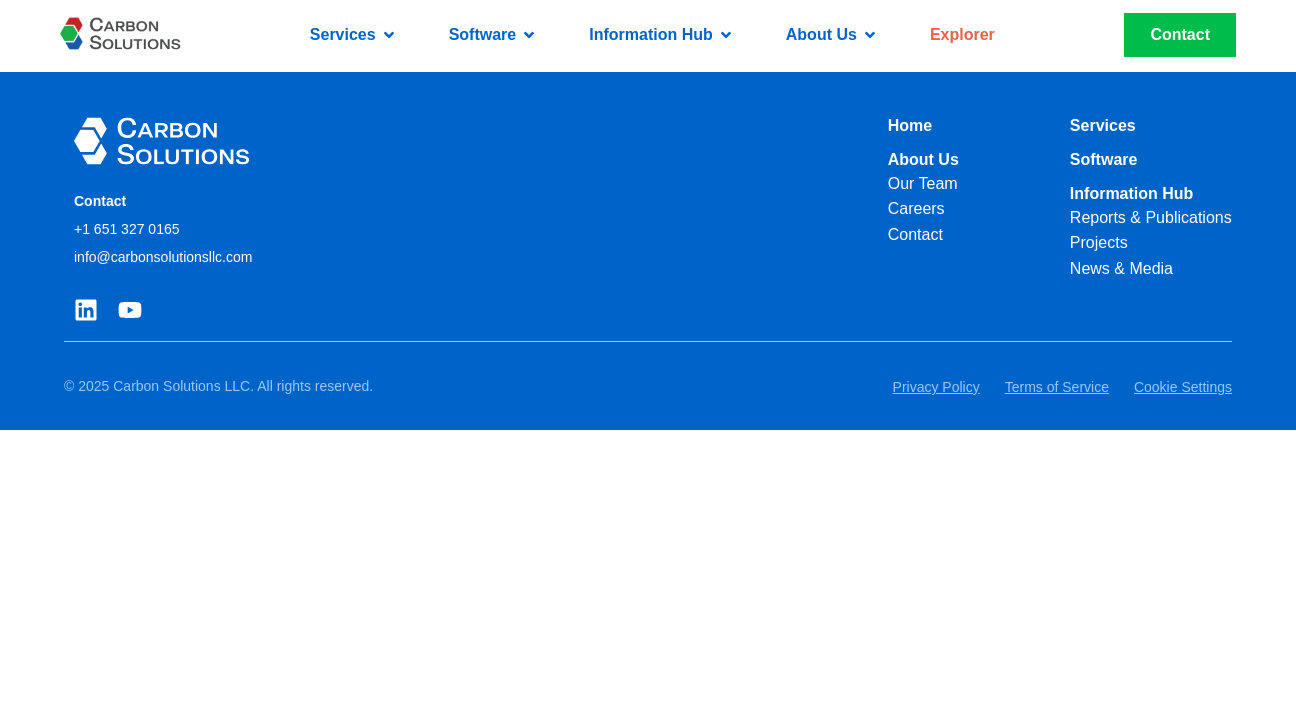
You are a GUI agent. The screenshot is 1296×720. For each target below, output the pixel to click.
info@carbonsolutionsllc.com (163, 257)
